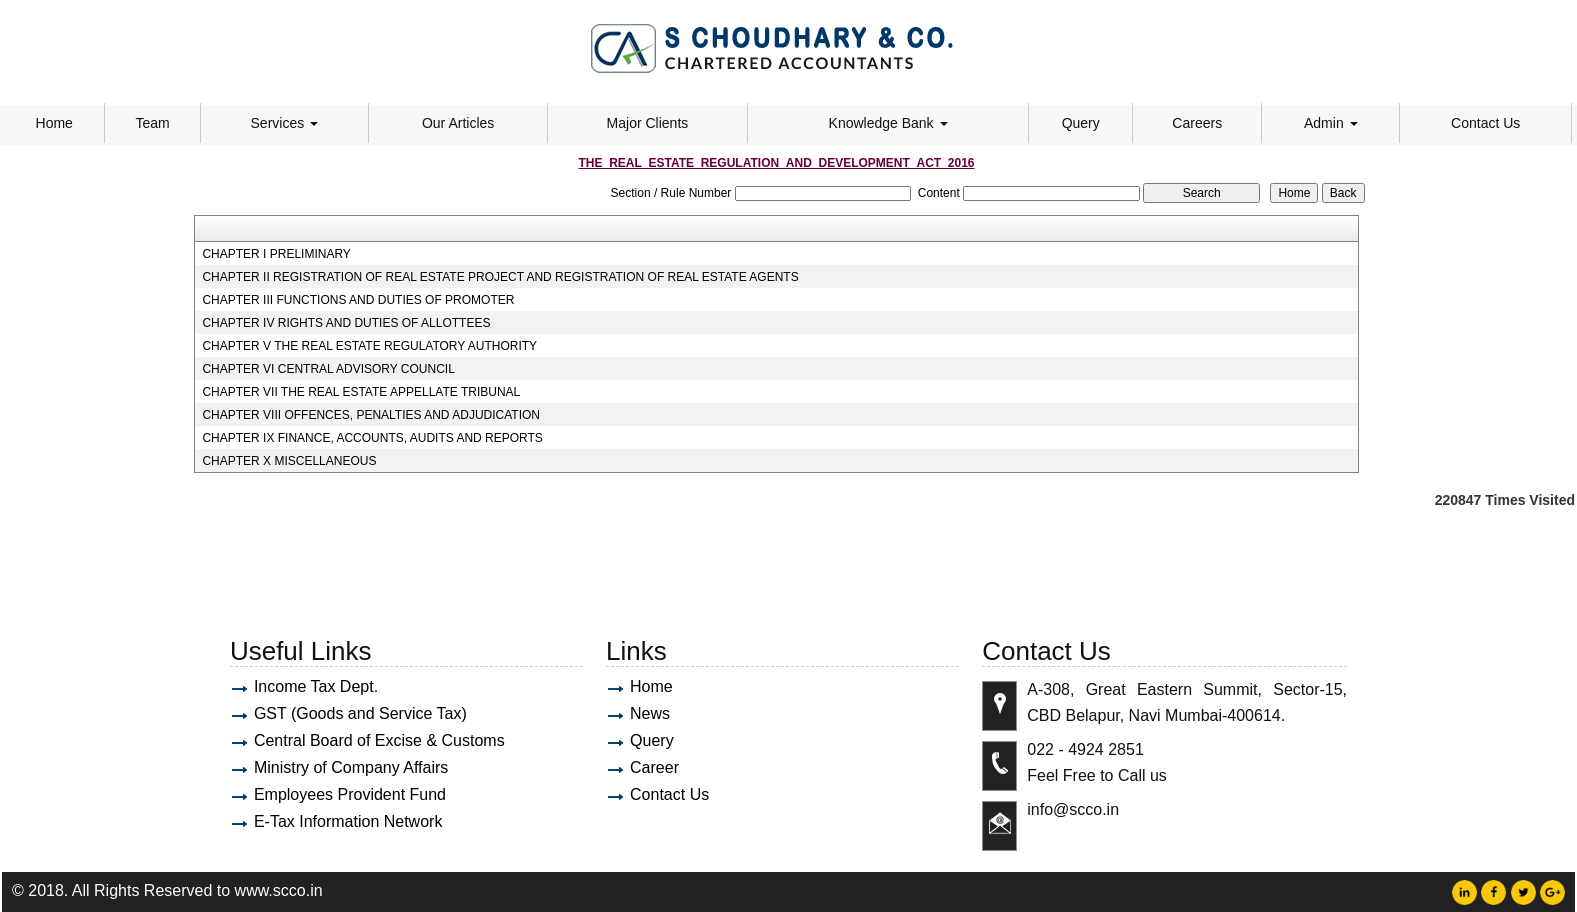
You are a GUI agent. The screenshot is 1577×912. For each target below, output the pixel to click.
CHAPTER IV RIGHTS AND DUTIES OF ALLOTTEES (346, 323)
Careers (1197, 123)
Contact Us (1485, 123)
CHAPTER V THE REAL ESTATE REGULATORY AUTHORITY (369, 346)
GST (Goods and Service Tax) (360, 713)
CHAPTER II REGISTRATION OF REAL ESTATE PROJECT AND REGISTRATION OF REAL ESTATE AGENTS (500, 277)
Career (654, 767)
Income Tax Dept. (316, 686)
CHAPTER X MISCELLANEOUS (289, 461)
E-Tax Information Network (348, 821)
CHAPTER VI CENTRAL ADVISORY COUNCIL (328, 369)
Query (1081, 123)
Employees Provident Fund (350, 794)
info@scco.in (1073, 809)
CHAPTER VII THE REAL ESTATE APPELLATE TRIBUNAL (361, 392)
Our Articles (458, 123)
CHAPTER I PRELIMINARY (276, 254)
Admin (1331, 123)
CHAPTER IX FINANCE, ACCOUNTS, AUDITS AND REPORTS (372, 438)
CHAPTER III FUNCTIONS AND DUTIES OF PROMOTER (358, 300)
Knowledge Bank (888, 123)
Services (285, 123)
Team (152, 123)
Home (54, 123)
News (650, 713)
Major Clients (648, 123)
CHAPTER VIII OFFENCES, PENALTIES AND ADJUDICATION (371, 415)
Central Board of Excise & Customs (379, 740)
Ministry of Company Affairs (351, 767)
